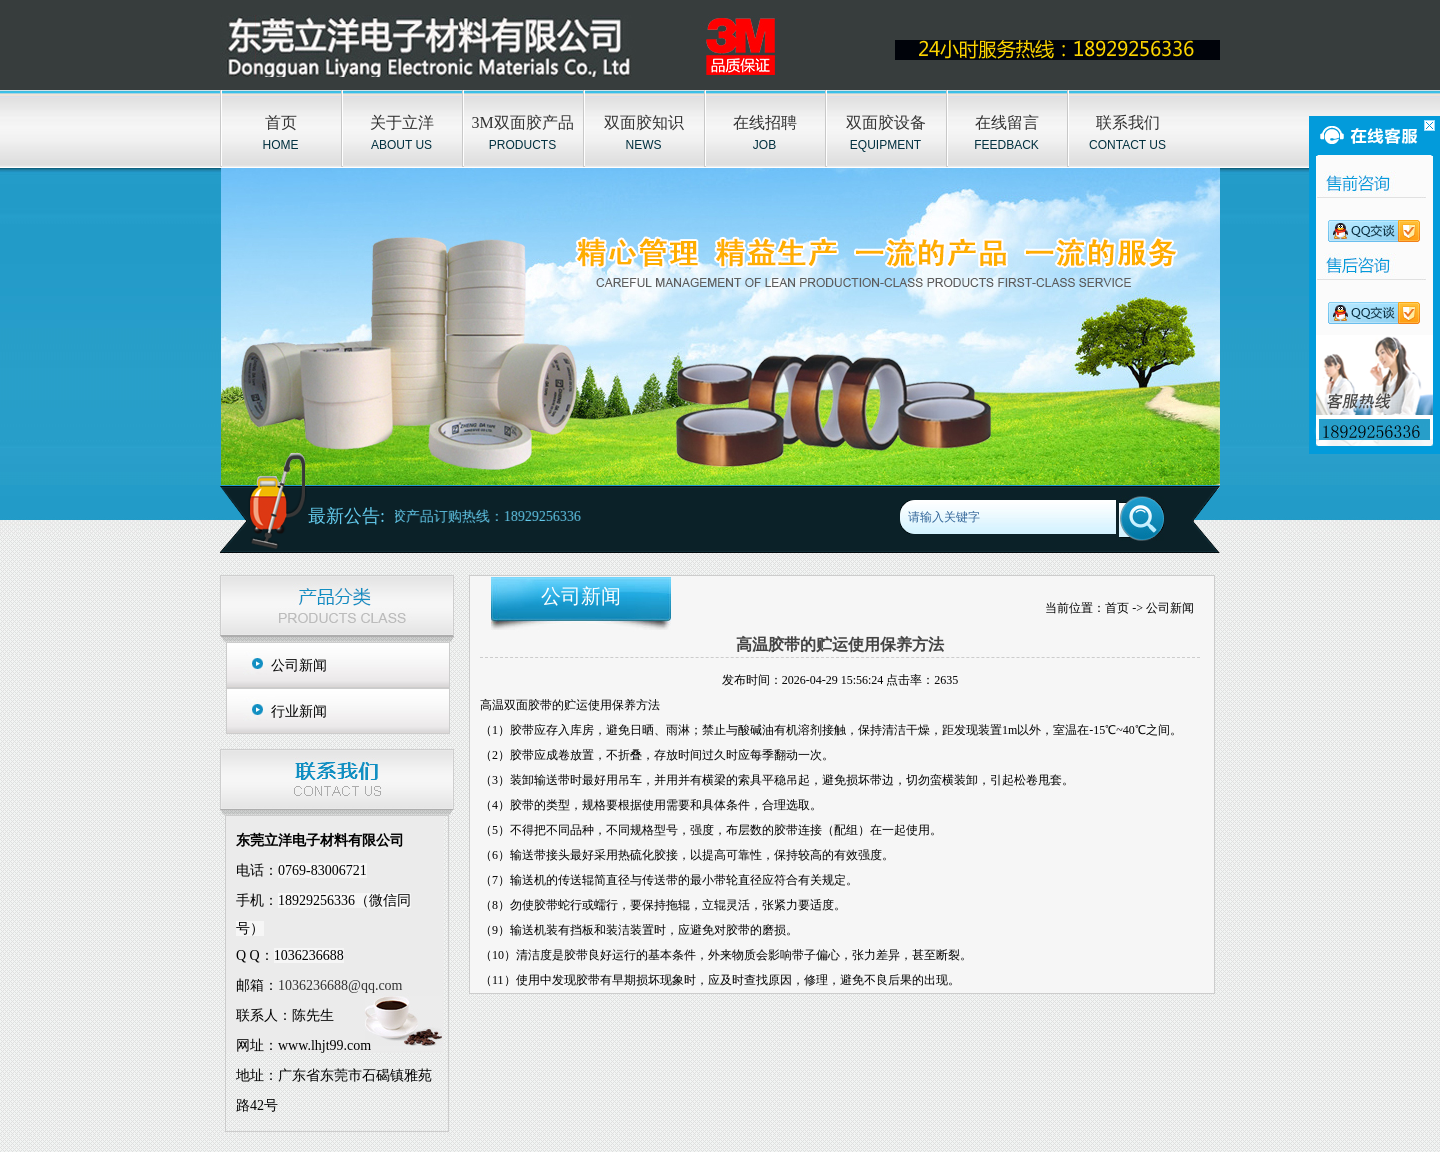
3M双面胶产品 (522, 122)
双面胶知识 (644, 122)
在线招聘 (765, 122)
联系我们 (1128, 122)
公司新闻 (299, 665)
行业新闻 (299, 711)
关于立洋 (402, 122)
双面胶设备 (886, 122)
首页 (281, 122)
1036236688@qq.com (340, 985)
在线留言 (1007, 122)
